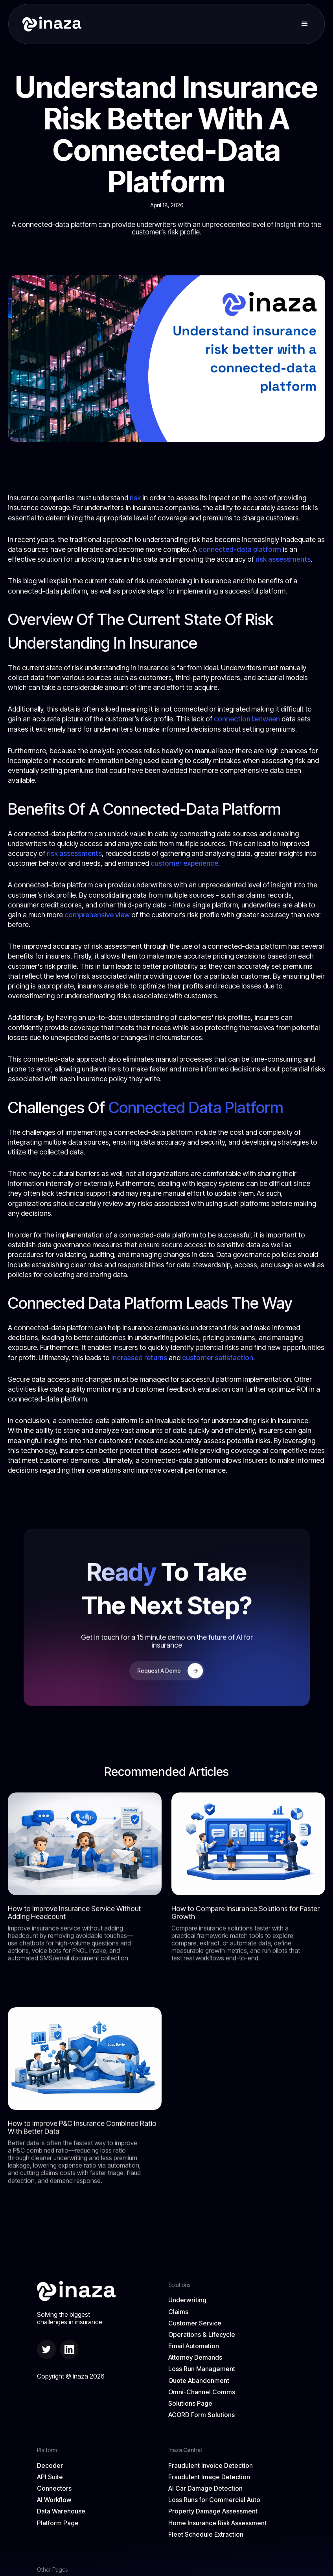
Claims (178, 2312)
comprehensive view (97, 915)
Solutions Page (190, 2403)
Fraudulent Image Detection (209, 2477)
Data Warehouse (61, 2511)
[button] (304, 24)
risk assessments (283, 559)
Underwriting (187, 2300)
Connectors (54, 2488)
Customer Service (194, 2323)
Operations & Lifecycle (201, 2334)
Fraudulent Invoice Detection (210, 2465)
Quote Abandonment (198, 2380)
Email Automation (193, 2346)
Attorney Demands (195, 2357)
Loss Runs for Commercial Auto (214, 2500)
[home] (49, 24)
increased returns (139, 1357)
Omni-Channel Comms (201, 2392)
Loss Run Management (201, 2369)
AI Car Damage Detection (205, 2488)
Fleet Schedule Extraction (205, 2534)
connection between (247, 719)
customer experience (184, 863)
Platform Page (58, 2523)
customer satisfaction (217, 1357)
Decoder (50, 2465)
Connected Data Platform (196, 1107)
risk (135, 498)
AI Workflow (54, 2500)
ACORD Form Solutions (201, 2415)
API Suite (50, 2477)
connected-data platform (240, 549)
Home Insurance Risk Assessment (217, 2523)
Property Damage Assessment (213, 2511)
